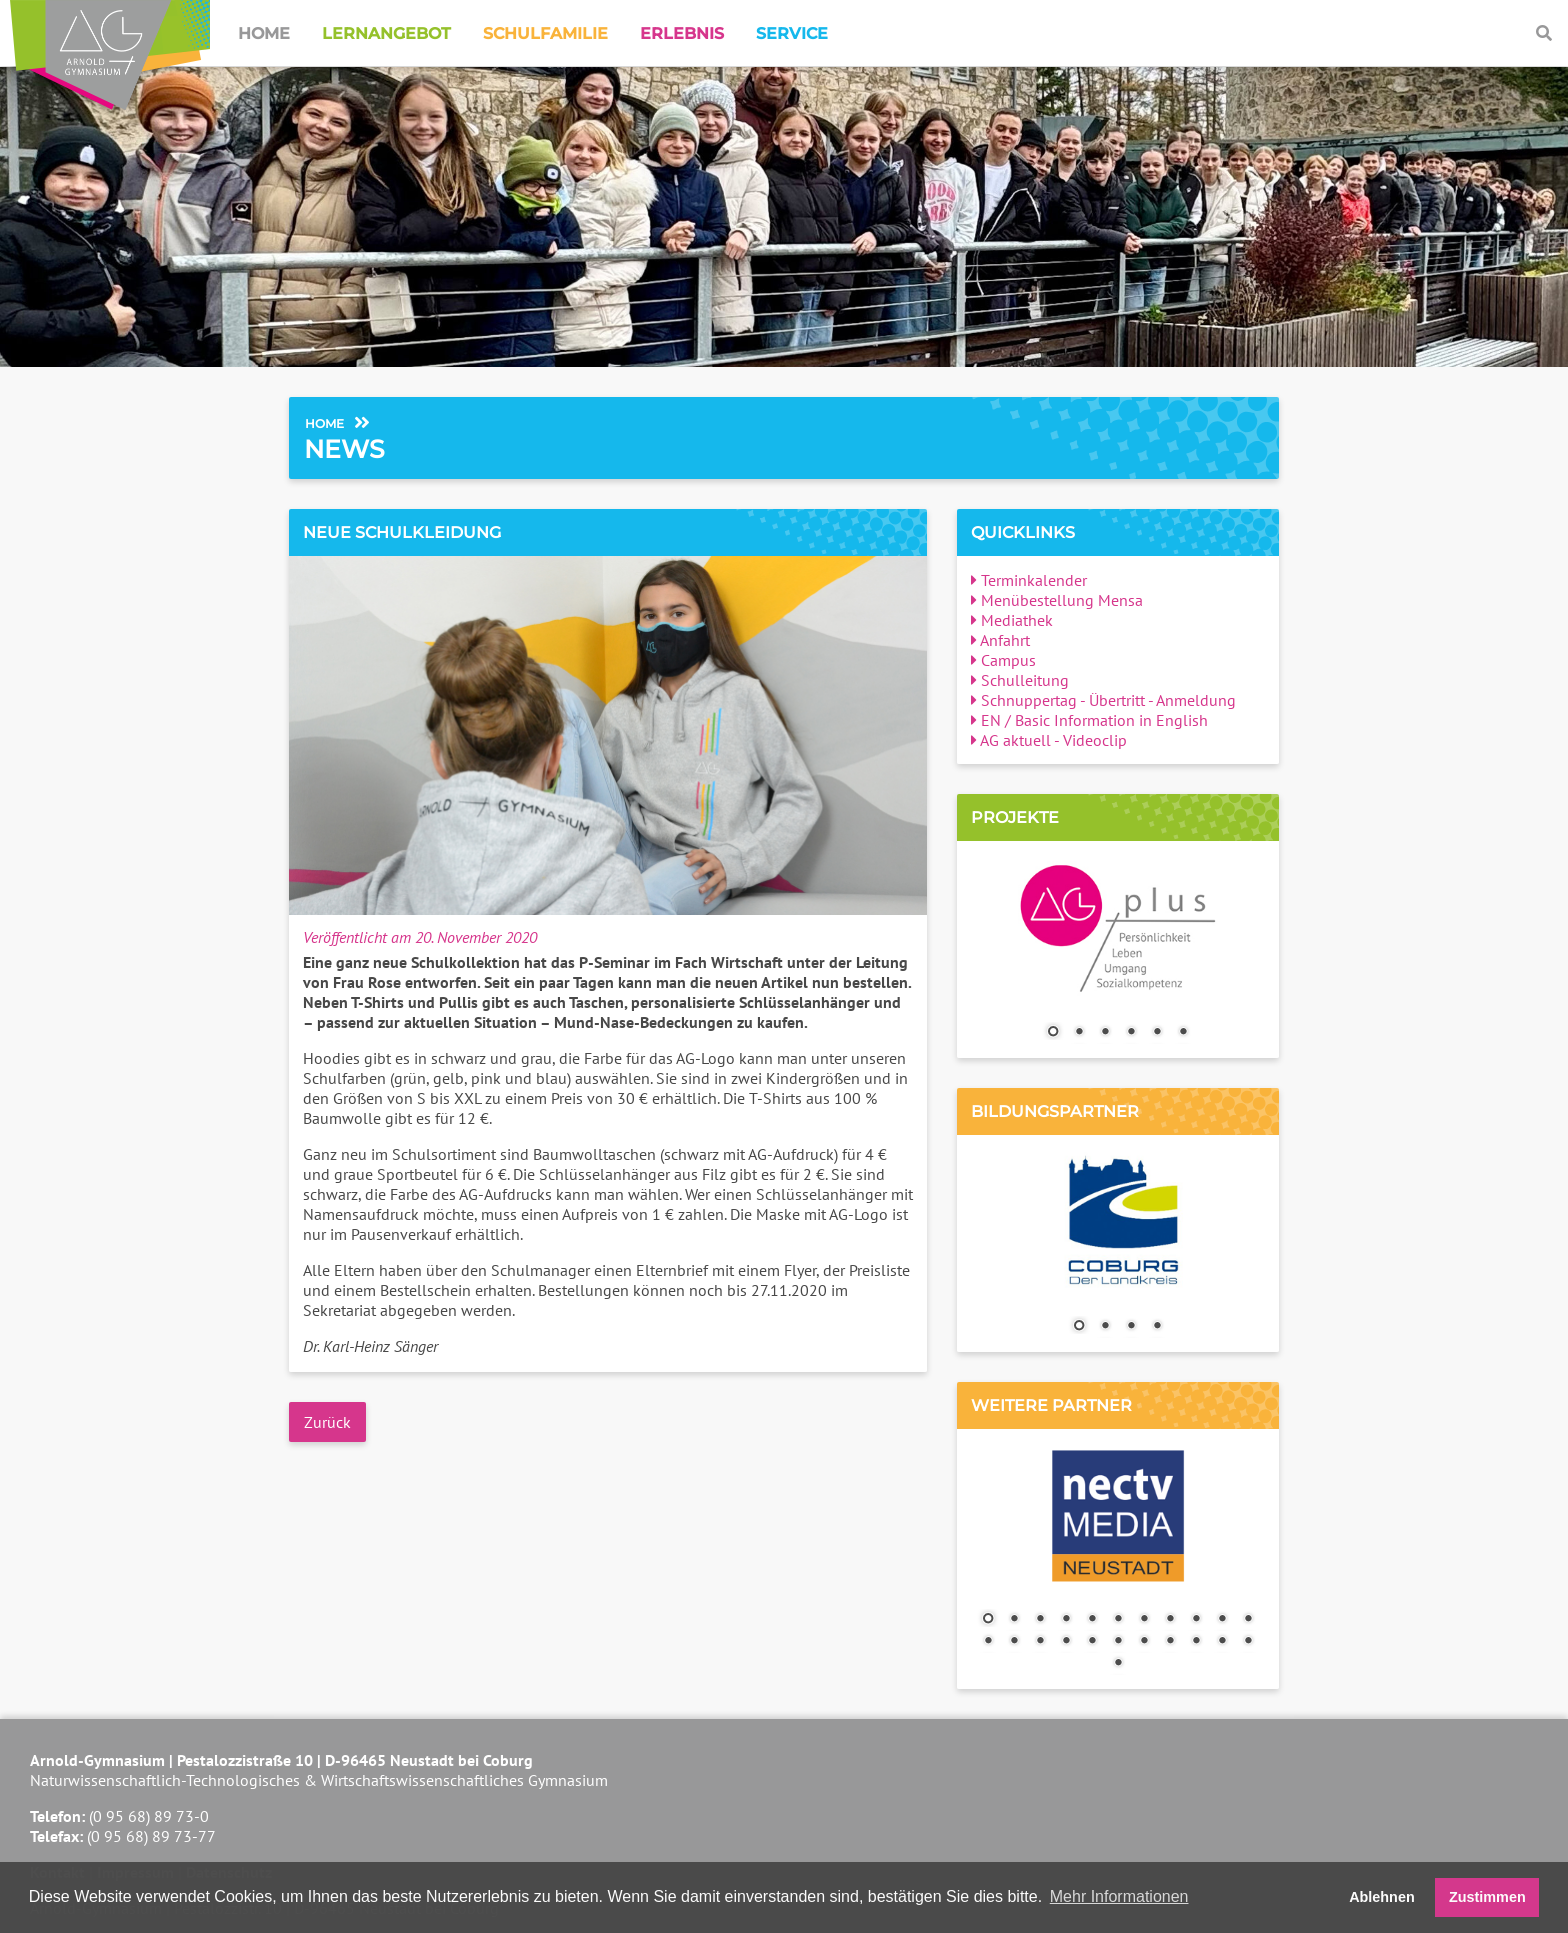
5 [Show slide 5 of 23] (1092, 1620)
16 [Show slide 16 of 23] (1092, 1642)
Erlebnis (682, 33)
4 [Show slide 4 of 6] (1131, 1033)
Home (264, 33)
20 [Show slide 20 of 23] (1196, 1642)
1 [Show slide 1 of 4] (1079, 1327)
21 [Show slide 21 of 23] (1222, 1642)
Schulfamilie (545, 33)
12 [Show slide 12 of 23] (988, 1642)
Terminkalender (1029, 580)
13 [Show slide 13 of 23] (1014, 1642)
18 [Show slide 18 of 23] (1144, 1642)
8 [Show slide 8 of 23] (1170, 1620)
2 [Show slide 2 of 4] (1105, 1327)
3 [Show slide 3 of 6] (1105, 1033)
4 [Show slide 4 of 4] (1157, 1327)
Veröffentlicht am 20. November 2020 (420, 937)
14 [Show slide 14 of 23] (1040, 1642)
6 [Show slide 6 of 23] (1118, 1620)
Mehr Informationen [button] (1119, 1896)
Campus (1003, 660)
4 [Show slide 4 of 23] (1066, 1620)
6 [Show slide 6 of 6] (1183, 1033)
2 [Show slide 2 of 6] (1079, 1033)
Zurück (327, 1422)
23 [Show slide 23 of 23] (1118, 1664)
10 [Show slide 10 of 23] (1222, 1620)
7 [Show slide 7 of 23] (1144, 1620)
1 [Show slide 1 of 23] (988, 1620)
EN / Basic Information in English (1089, 720)
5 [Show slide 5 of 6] (1157, 1033)
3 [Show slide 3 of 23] (1040, 1620)
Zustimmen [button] (1487, 1897)
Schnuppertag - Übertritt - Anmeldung (1103, 700)
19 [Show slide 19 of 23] (1170, 1642)
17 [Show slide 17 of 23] (1118, 1642)
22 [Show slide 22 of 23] (1248, 1642)
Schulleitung (1020, 680)
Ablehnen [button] (1382, 1897)
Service (792, 33)
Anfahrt (1000, 640)
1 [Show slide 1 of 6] (1053, 1033)
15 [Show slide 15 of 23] (1066, 1642)
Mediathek (1012, 620)
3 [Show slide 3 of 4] (1131, 1327)
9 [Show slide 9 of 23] (1196, 1620)
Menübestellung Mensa (1057, 600)
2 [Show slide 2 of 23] (1014, 1620)
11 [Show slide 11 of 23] (1248, 1620)
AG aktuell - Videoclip (1049, 740)
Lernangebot (386, 33)
